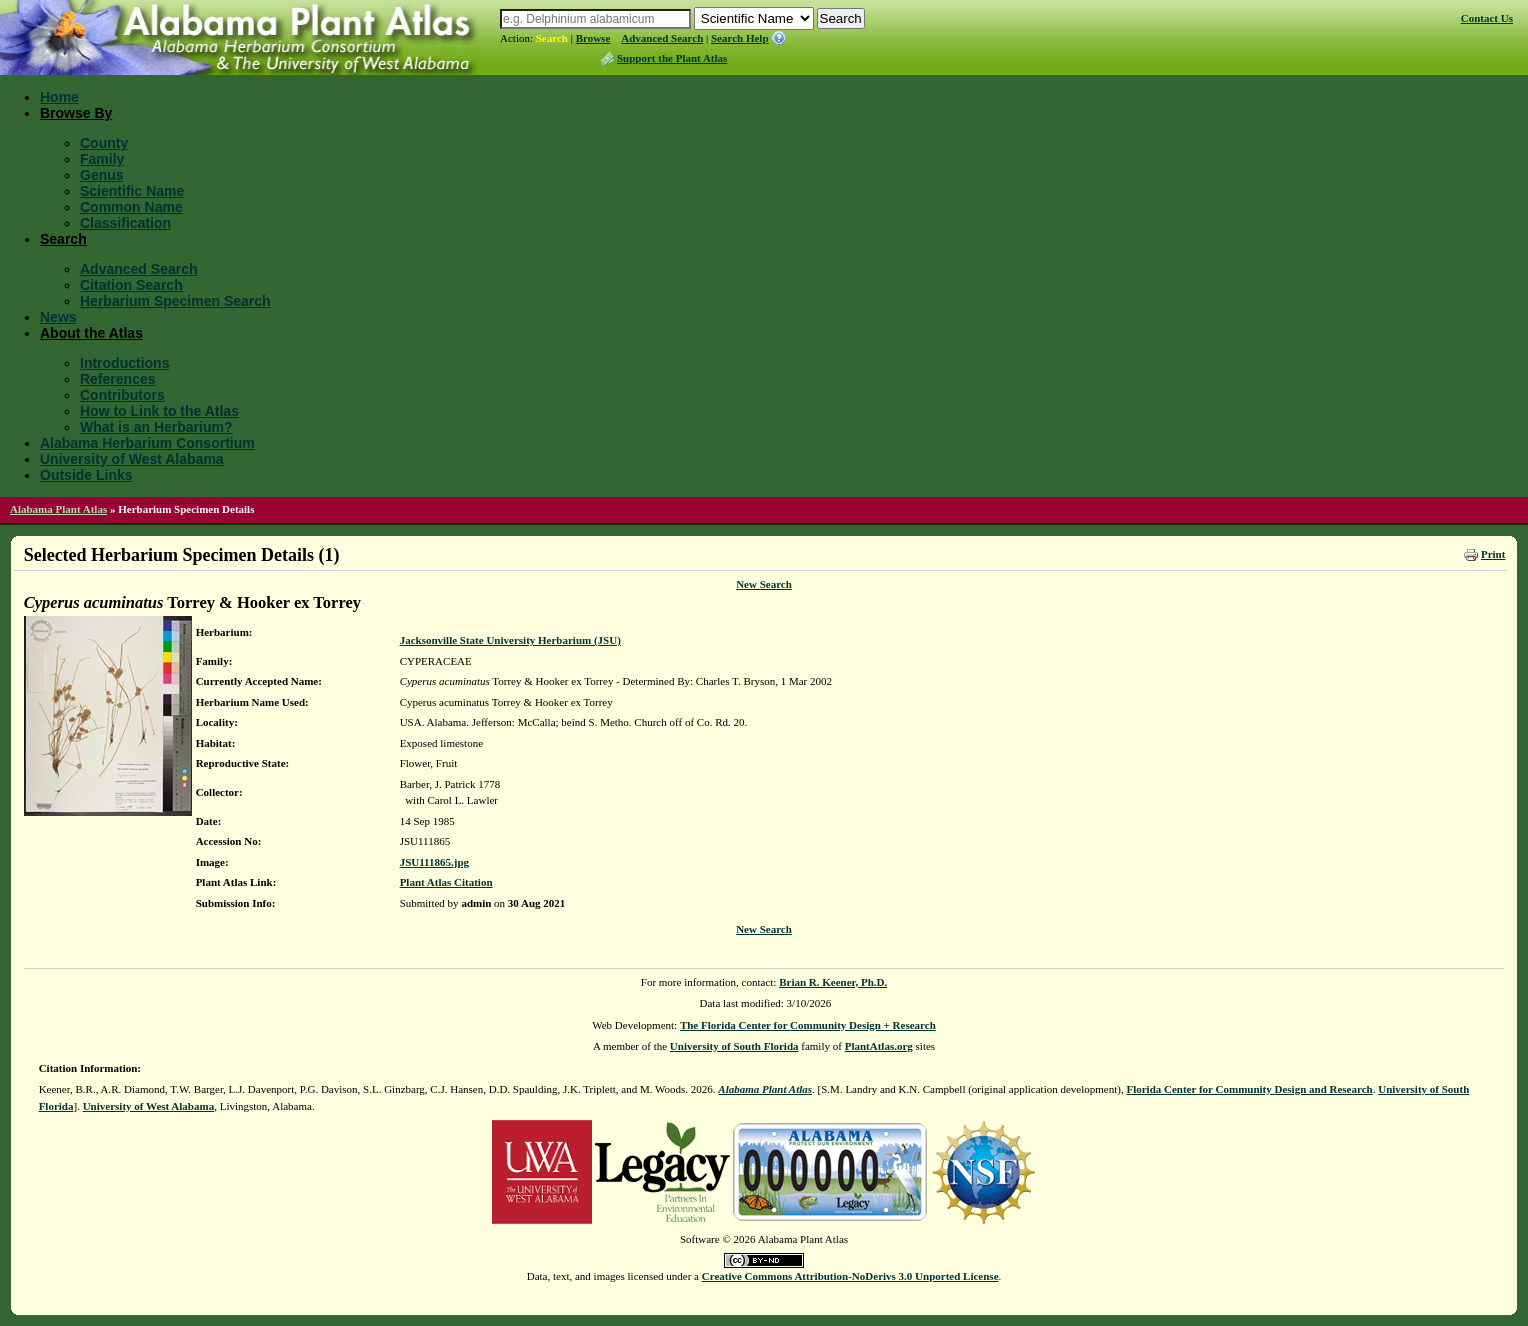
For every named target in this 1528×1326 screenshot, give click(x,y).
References (118, 379)
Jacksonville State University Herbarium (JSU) (510, 640)
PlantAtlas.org (879, 1046)
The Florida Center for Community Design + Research (808, 1025)
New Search (764, 584)
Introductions (124, 363)
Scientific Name (132, 191)
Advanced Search (662, 38)
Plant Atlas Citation (446, 882)
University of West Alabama (132, 459)
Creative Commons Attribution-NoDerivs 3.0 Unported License (850, 1276)
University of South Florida (734, 1046)
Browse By (76, 113)
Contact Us (1487, 18)
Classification (125, 223)
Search (552, 38)
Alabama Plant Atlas (58, 509)
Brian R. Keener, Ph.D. (833, 982)
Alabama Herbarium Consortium (147, 443)
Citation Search (131, 285)
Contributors (122, 395)
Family (102, 159)
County (104, 143)
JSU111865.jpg (434, 862)
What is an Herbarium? (156, 427)
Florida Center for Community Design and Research (1249, 1089)
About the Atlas (91, 333)
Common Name (131, 207)
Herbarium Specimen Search (175, 301)
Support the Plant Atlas (672, 58)
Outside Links (86, 475)
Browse (593, 38)
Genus (102, 175)
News (58, 317)
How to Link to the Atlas (159, 411)
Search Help (740, 38)
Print (1493, 554)
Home (59, 97)
